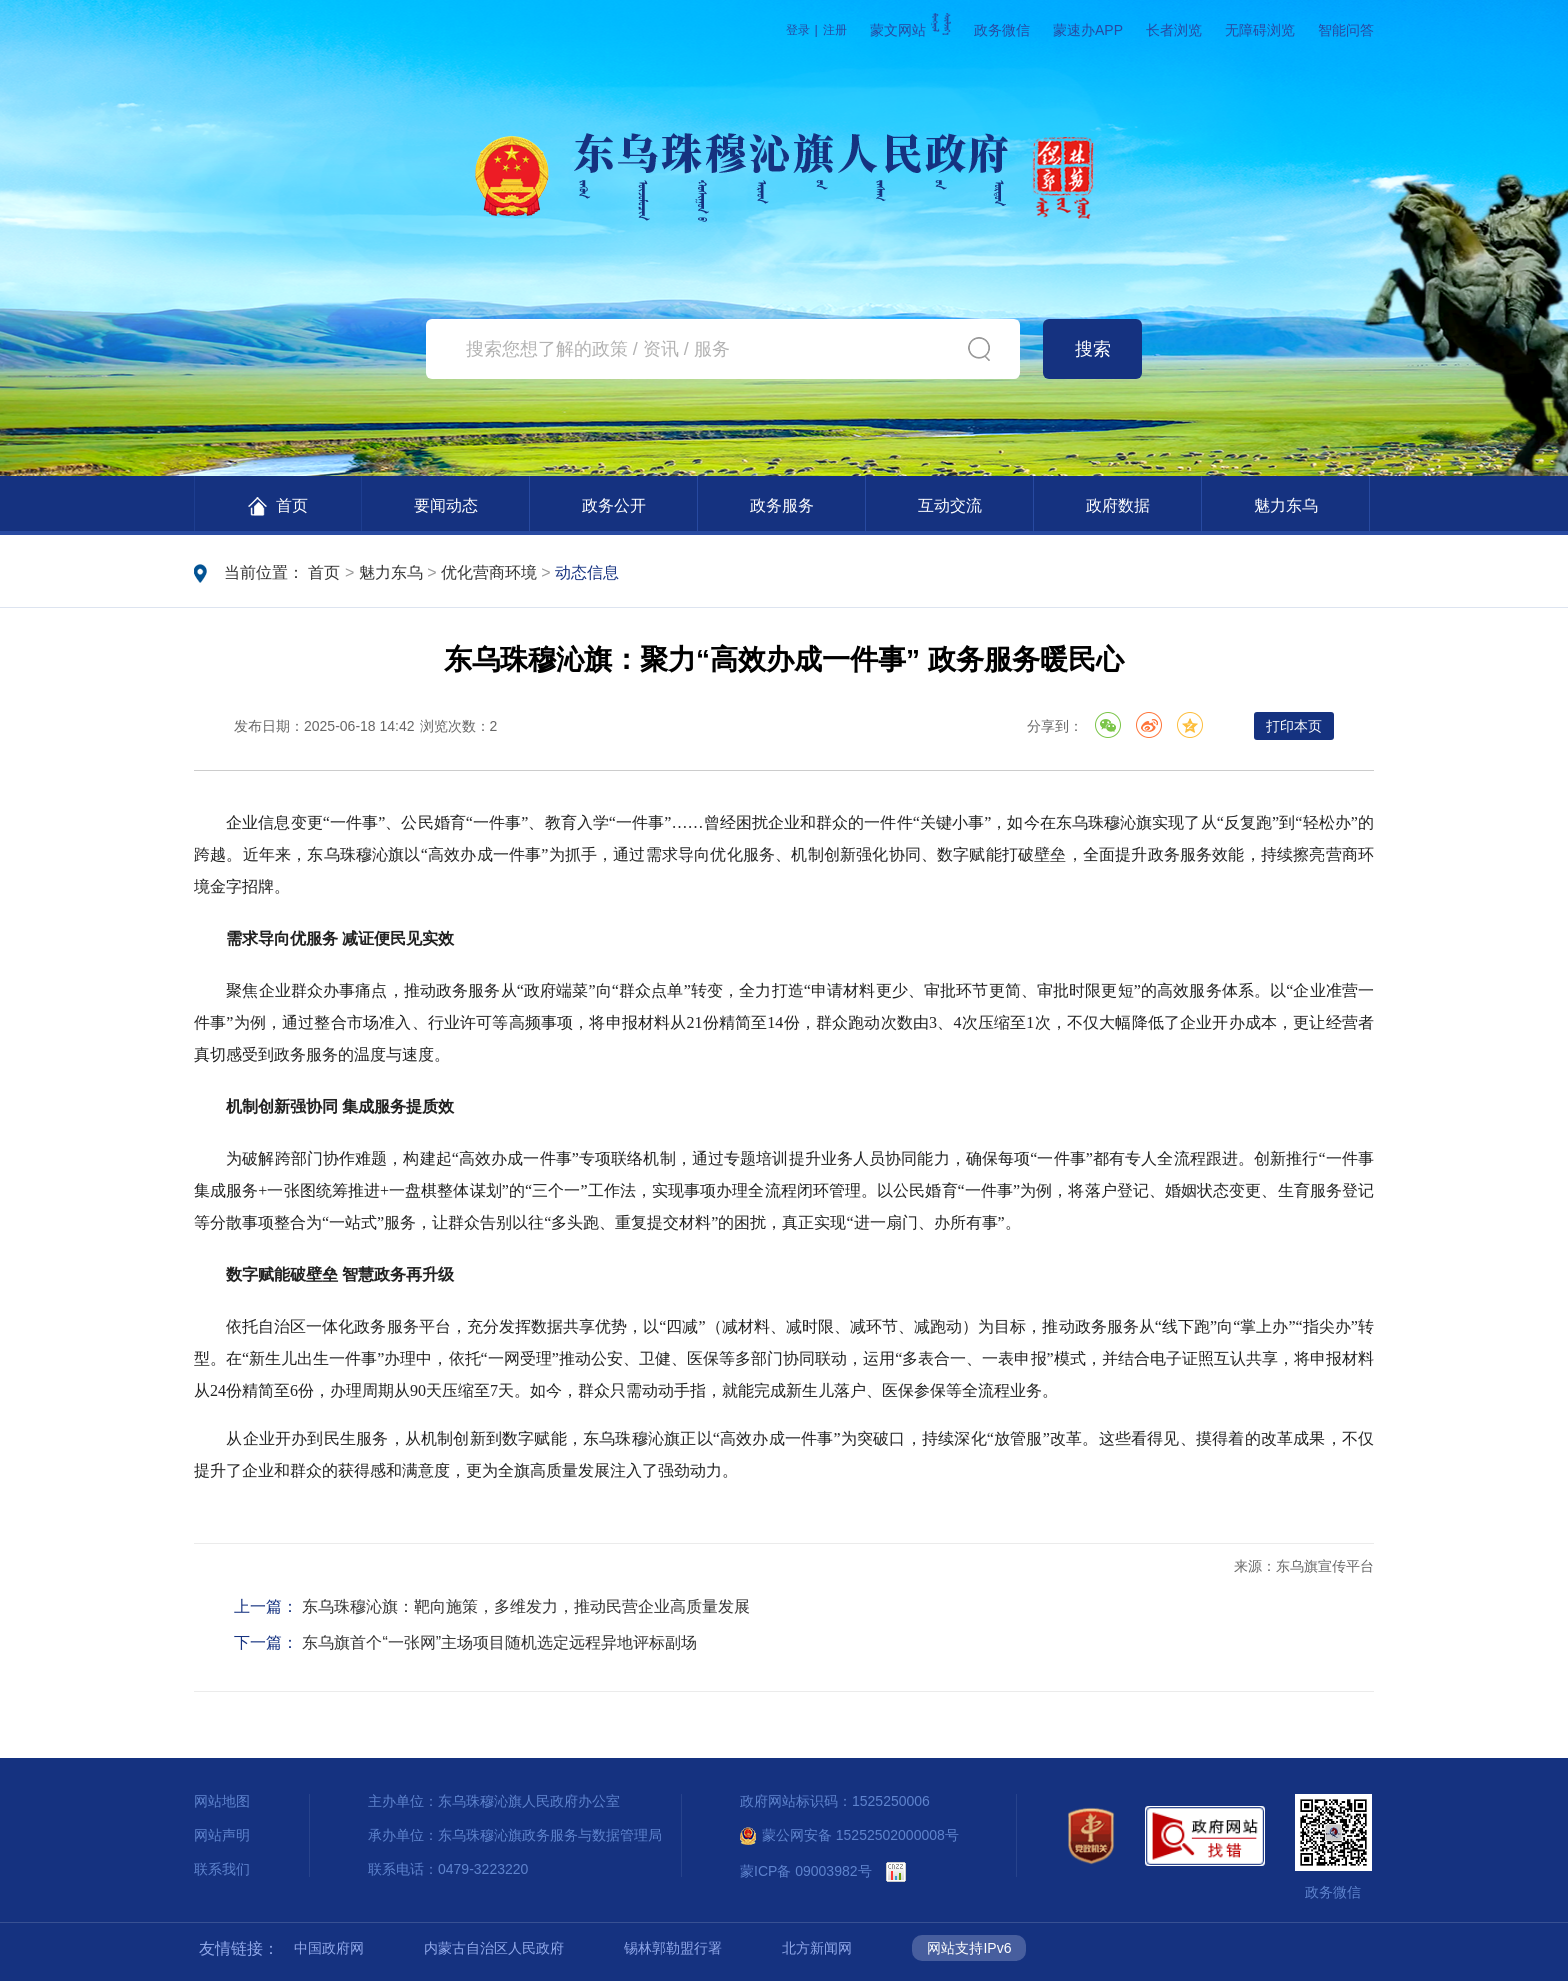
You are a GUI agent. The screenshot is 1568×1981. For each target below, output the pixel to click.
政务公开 (614, 505)
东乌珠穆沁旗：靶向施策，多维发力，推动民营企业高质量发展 (526, 1606)
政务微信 (1002, 30)
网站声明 (222, 1835)
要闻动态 (446, 505)
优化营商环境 (489, 572)
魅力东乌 (1286, 505)
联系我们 (222, 1869)
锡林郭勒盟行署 (673, 1948)
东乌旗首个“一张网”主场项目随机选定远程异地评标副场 (499, 1642)
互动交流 (950, 505)
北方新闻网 (817, 1948)
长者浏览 (1174, 30)
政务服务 (782, 505)
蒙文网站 (910, 30)
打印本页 (1294, 726)
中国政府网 (329, 1948)
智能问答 (1346, 30)
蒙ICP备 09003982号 (806, 1871)
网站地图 (222, 1801)
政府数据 (1118, 505)
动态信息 (587, 572)
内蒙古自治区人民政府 (494, 1948)
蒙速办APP (1088, 30)
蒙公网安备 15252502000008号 (849, 1835)
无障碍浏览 (1260, 30)
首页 (277, 506)
